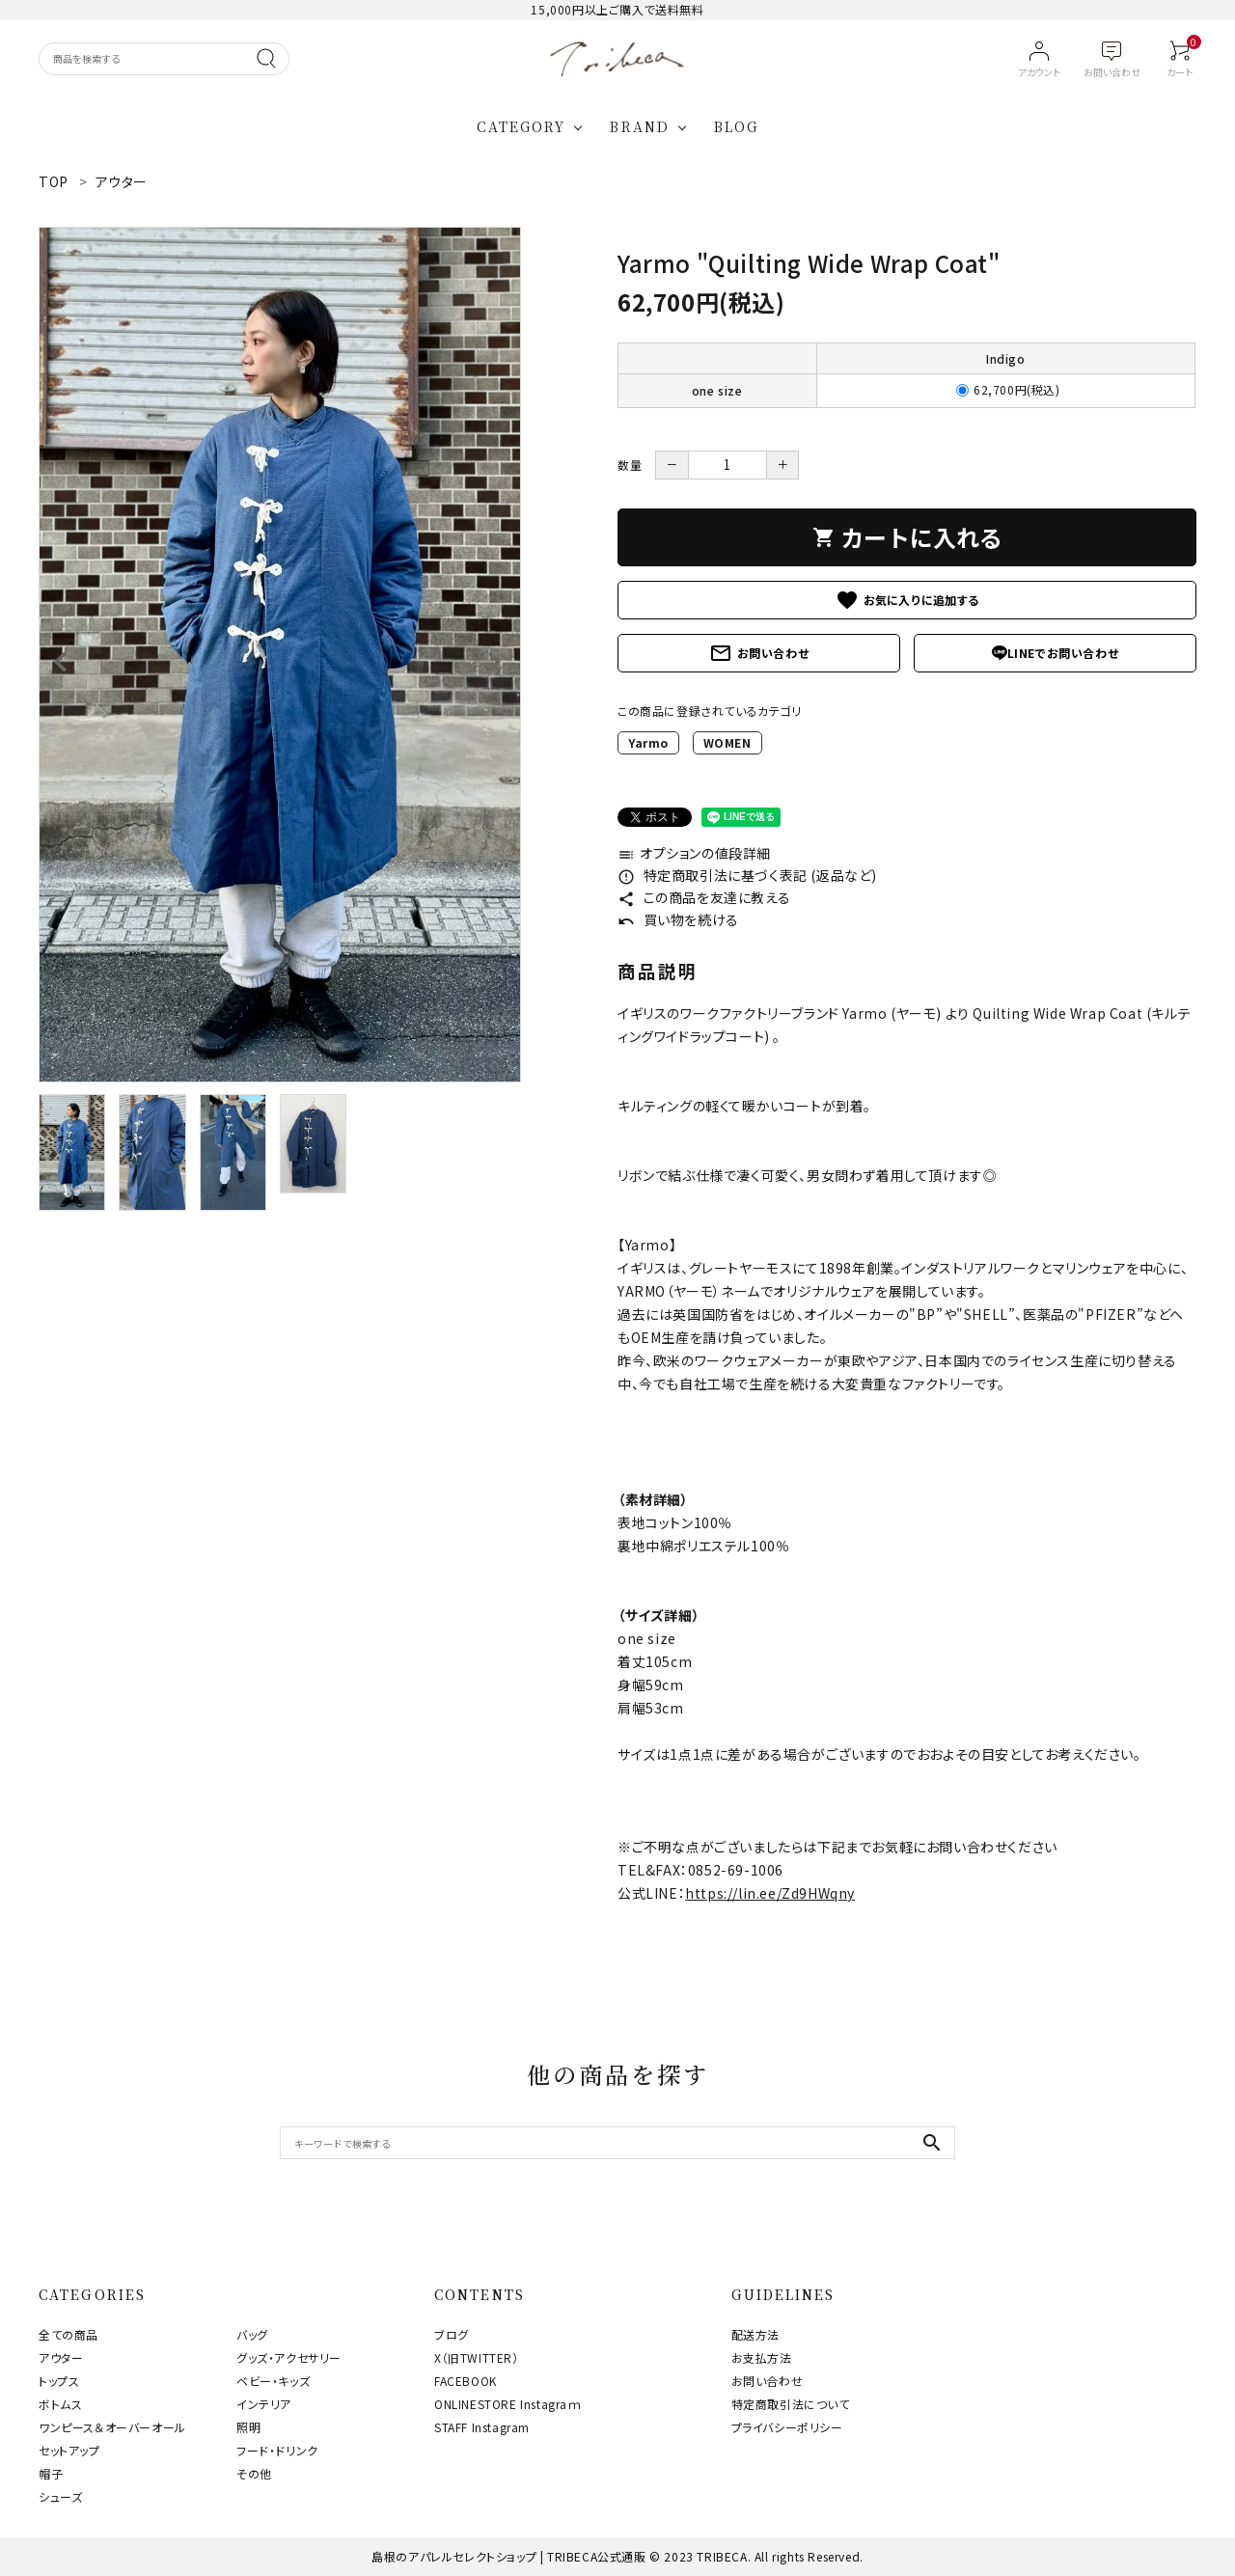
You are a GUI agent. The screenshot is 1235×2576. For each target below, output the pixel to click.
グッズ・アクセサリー (289, 2357)
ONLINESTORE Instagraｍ (508, 2404)
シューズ (60, 2496)
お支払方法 (761, 2357)
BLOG (736, 126)
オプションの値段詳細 (694, 853)
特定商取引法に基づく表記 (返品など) (747, 875)
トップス (59, 2380)
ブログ (451, 2334)
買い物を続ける (678, 919)
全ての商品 (68, 2334)
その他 (254, 2473)
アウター (61, 2357)
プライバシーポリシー (787, 2427)
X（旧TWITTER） (476, 2357)
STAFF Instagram (482, 2427)
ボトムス (60, 2404)
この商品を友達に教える (704, 897)
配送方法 (755, 2334)
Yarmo (648, 742)
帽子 (51, 2473)
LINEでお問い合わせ (1055, 652)
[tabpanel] (280, 654)
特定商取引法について (790, 2404)
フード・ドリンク (277, 2450)
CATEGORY (521, 126)
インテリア (263, 2404)
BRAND (640, 126)
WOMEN (727, 742)
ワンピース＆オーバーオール (112, 2427)
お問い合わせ (759, 653)
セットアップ (69, 2450)
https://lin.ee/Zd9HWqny (770, 1893)
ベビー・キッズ (273, 2380)
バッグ (252, 2334)
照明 (248, 2427)
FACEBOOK (465, 2380)
